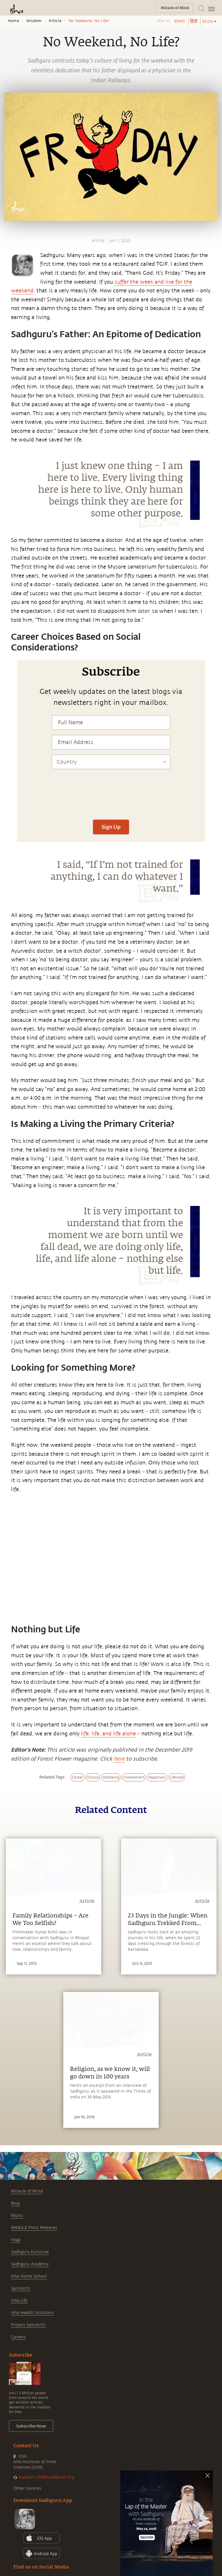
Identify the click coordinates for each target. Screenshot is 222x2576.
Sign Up (111, 826)
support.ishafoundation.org (46, 2477)
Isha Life (19, 2300)
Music (17, 2215)
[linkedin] (6, 551)
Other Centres (27, 2488)
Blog (15, 2203)
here (119, 1759)
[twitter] (6, 541)
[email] (6, 562)
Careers (18, 2337)
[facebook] (6, 530)
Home (13, 21)
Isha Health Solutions (32, 2313)
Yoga (16, 2240)
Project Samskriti (28, 2325)
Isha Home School (29, 2276)
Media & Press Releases (34, 2227)
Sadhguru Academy (30, 2264)
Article (55, 21)
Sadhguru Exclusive (30, 2252)
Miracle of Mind (27, 2191)
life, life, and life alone (108, 1734)
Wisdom (34, 21)
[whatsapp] (8, 519)
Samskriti (20, 2288)
